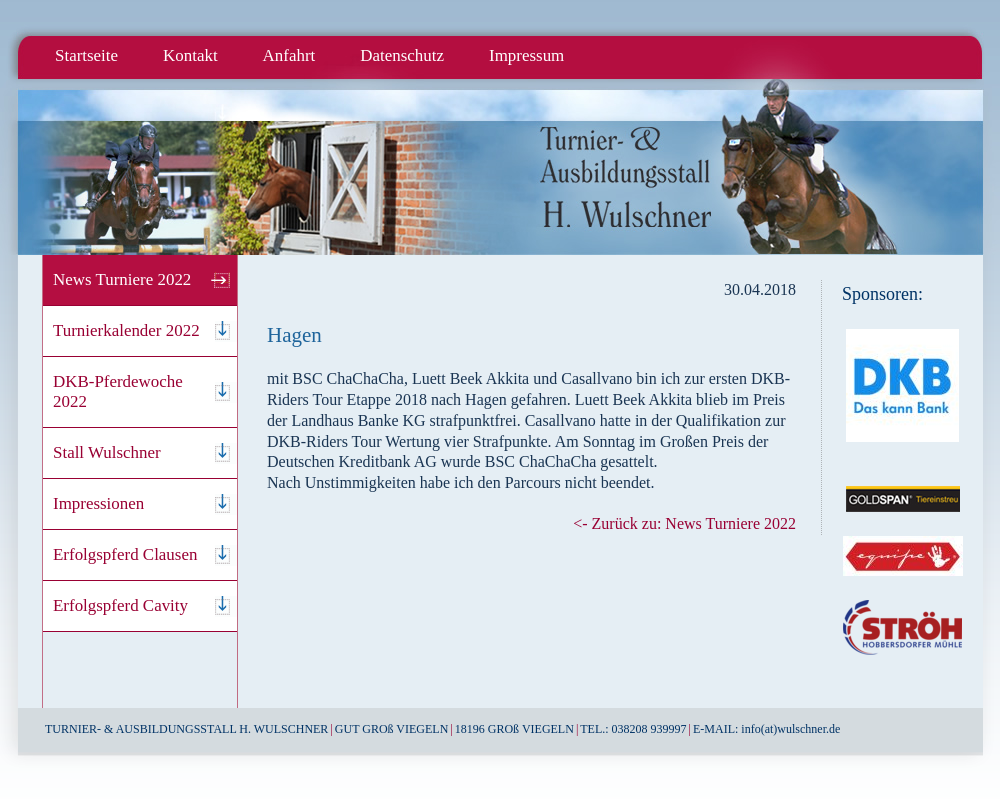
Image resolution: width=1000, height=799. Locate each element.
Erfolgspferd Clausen (125, 554)
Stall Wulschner (107, 452)
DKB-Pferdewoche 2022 (118, 391)
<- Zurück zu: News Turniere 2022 (684, 523)
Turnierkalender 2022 (126, 330)
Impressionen (98, 503)
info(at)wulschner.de (790, 729)
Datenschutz (402, 55)
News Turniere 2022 (122, 279)
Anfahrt (289, 55)
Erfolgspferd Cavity (120, 605)
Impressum (526, 55)
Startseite (86, 55)
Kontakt (190, 55)
